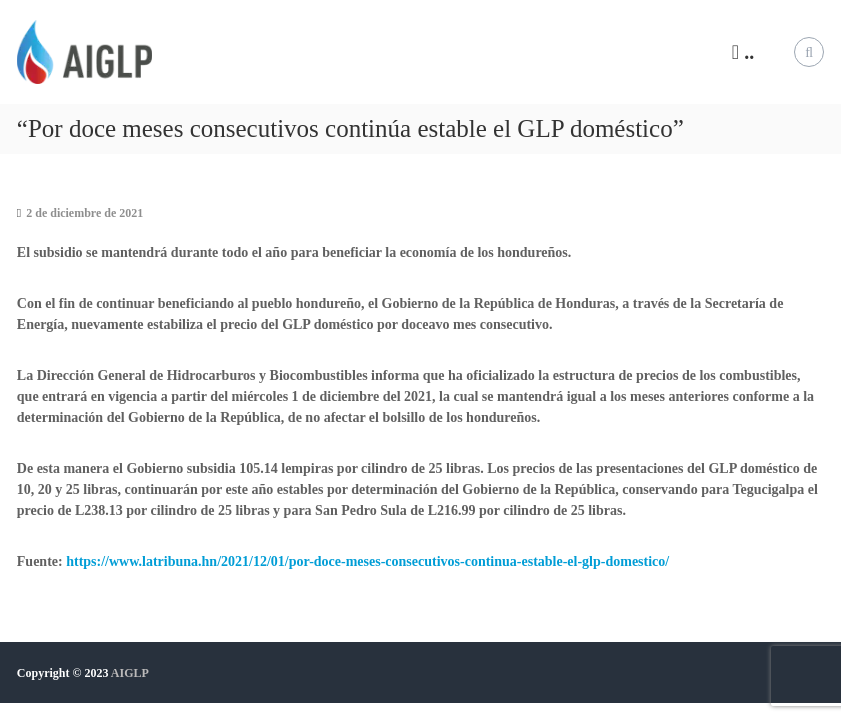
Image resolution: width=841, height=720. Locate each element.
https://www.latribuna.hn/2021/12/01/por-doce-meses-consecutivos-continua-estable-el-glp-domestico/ (367, 561)
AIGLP (130, 673)
